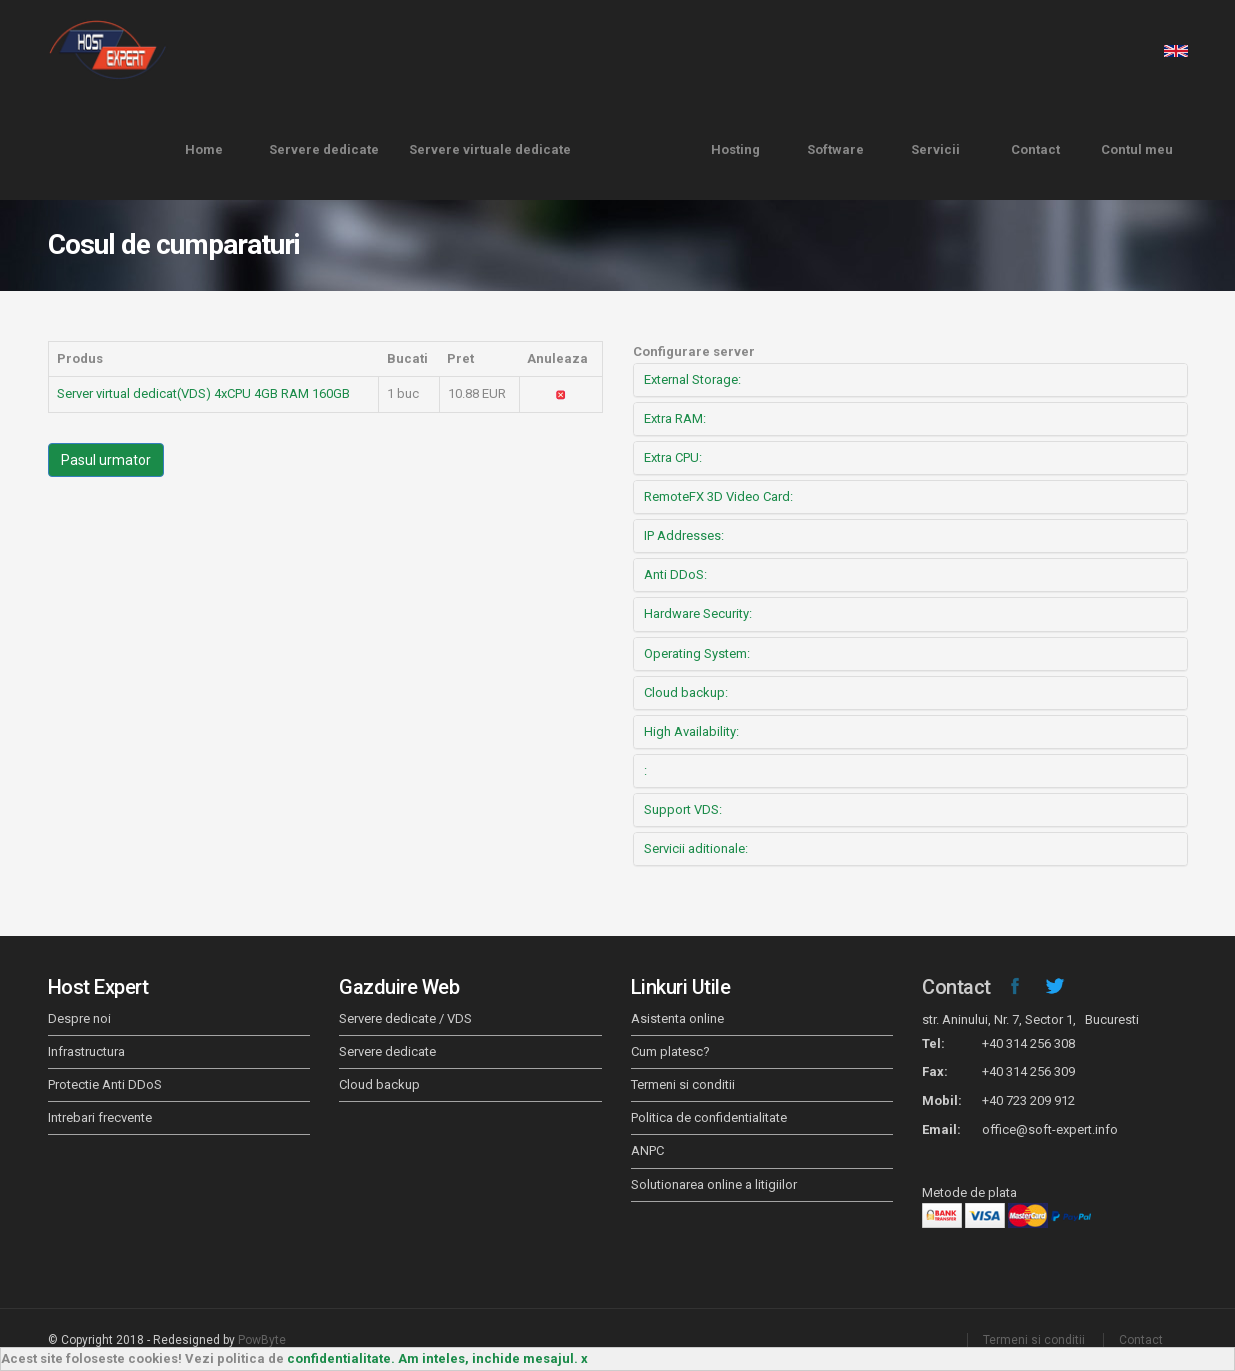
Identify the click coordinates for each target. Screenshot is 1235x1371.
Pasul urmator (106, 460)
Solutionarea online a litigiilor (714, 1184)
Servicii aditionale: (696, 848)
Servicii (935, 149)
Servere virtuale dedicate (490, 149)
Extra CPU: (673, 457)
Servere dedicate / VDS (405, 1018)
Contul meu (1137, 149)
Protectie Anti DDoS (105, 1084)
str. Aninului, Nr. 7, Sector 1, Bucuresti (1030, 1019)
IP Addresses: (684, 535)
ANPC (647, 1150)
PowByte (262, 1340)
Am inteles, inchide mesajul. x (493, 1358)
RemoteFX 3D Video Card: (718, 496)
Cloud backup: (686, 692)
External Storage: (692, 379)
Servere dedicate (324, 149)
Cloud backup (379, 1084)
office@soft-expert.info (1050, 1129)
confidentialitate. (341, 1358)
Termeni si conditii (683, 1084)
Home (204, 149)
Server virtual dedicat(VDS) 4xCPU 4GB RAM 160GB (203, 393)
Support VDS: (683, 809)
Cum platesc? (670, 1051)
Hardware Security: (698, 613)
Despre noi (79, 1018)
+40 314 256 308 (1028, 1043)
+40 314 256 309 (1028, 1071)
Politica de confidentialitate (709, 1117)
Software (835, 149)
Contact (1035, 149)
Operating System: (697, 653)
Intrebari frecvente (100, 1117)
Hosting (735, 149)
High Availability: (691, 731)
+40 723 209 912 (1028, 1100)
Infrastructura (86, 1051)
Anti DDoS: (675, 574)
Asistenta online (677, 1018)
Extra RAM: (675, 418)
